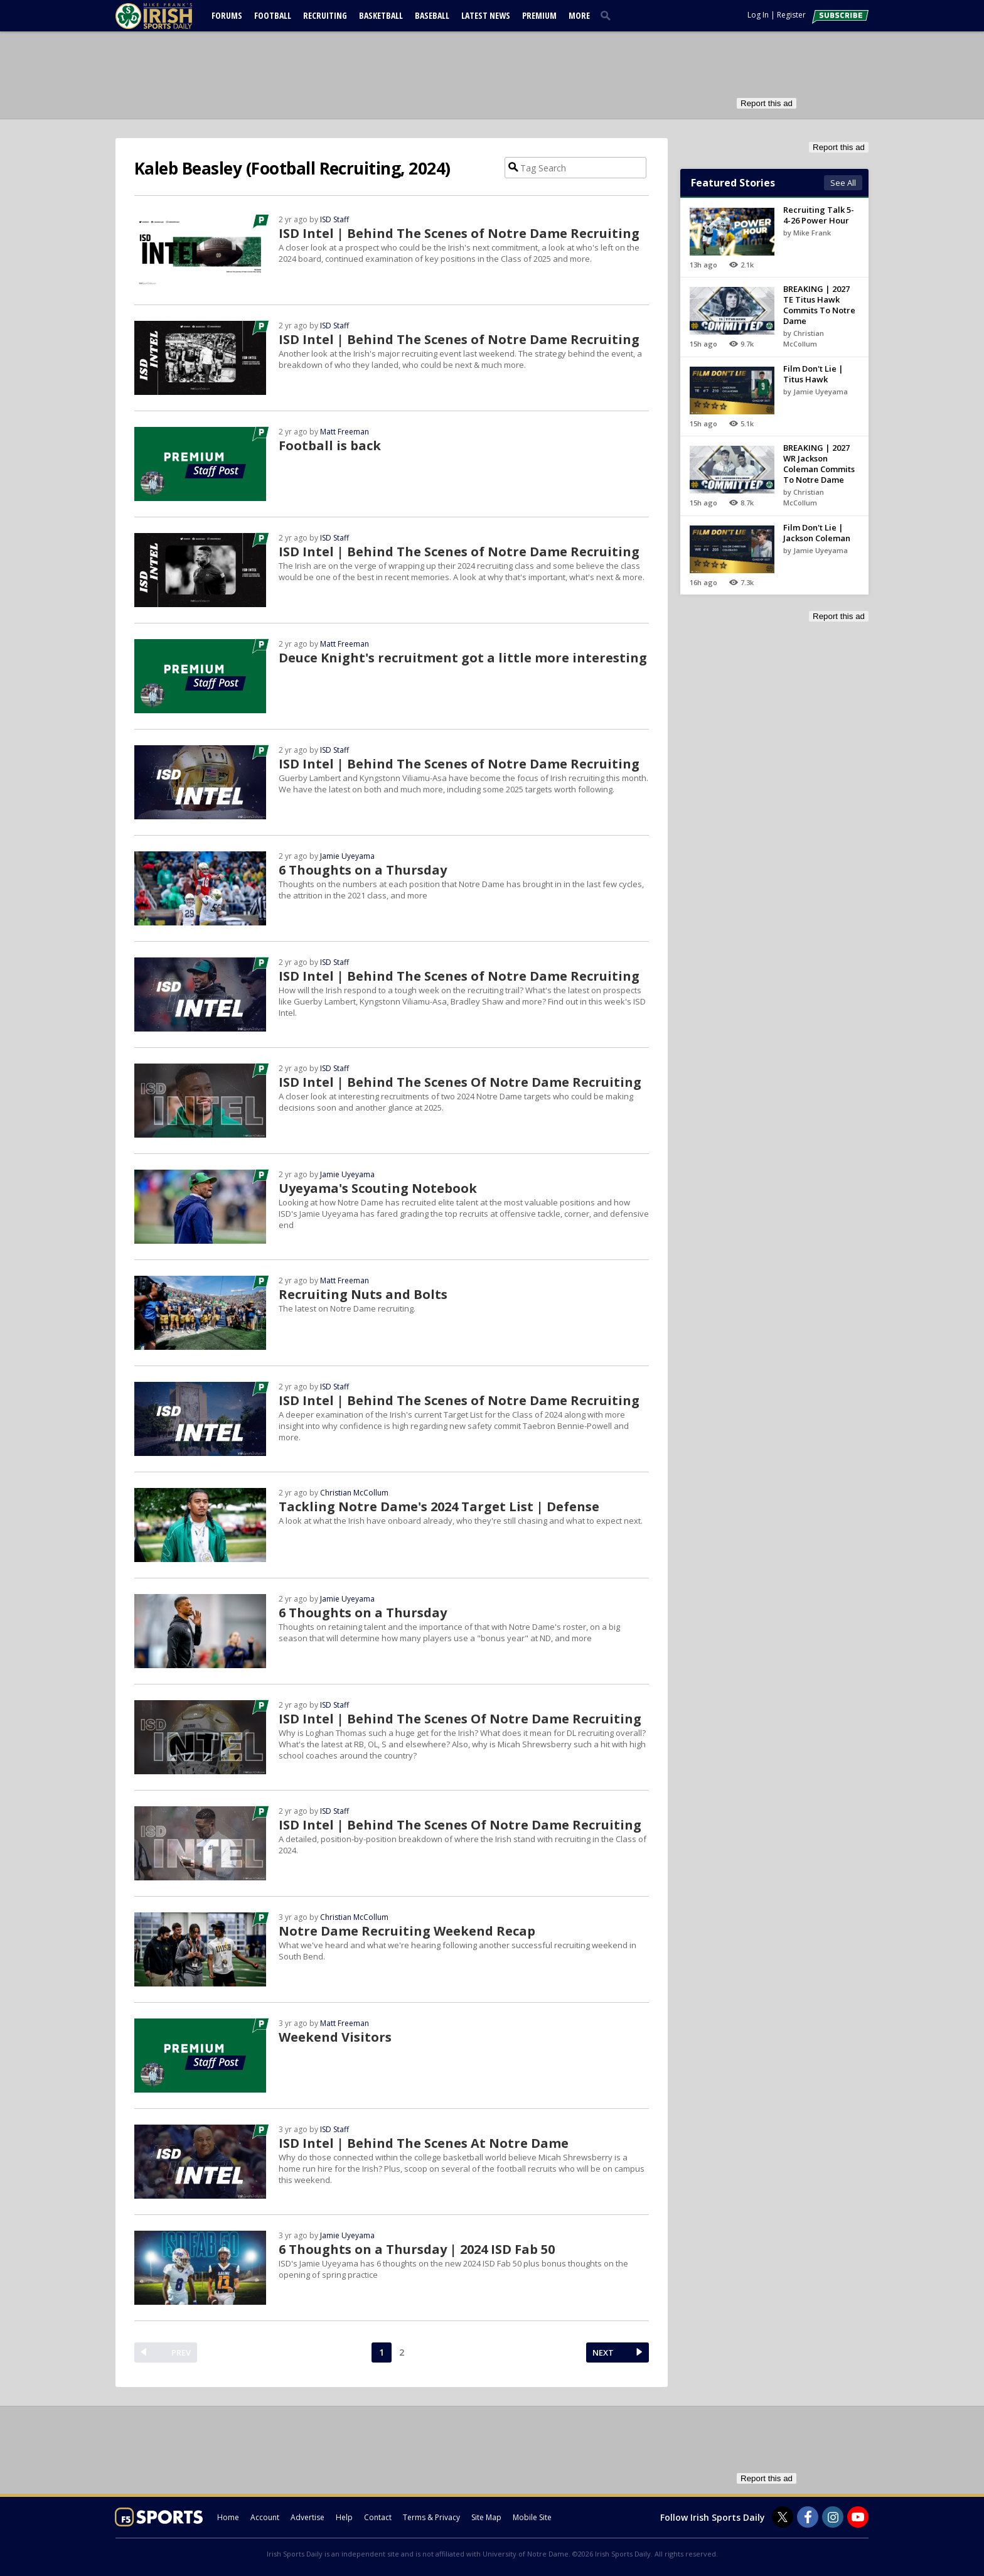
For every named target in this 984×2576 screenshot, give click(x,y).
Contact (378, 2517)
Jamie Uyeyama (347, 856)
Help (344, 2517)
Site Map (486, 2517)
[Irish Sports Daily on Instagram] (832, 2517)
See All (843, 182)
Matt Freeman (344, 431)
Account (264, 2517)
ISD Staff (334, 219)
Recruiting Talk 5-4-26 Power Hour (818, 215)
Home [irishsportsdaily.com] (228, 2517)
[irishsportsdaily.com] (168, 16)
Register (791, 14)
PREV (181, 2352)
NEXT (603, 2352)
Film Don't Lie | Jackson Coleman (816, 533)
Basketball (381, 15)
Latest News (485, 15)
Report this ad (767, 103)
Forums (226, 15)
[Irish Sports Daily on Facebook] (807, 2517)
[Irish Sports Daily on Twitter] (782, 2517)
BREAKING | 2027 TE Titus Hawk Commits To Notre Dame (819, 304)
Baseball (432, 15)
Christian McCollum (354, 1492)
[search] (608, 15)
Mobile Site (532, 2517)
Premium (539, 15)
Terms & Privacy (431, 2517)
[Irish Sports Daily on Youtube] (858, 2517)
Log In (758, 14)
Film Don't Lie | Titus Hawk (813, 374)
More (579, 15)
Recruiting (325, 15)
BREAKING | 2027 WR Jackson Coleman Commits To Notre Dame (819, 463)
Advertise (307, 2517)
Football (272, 15)
